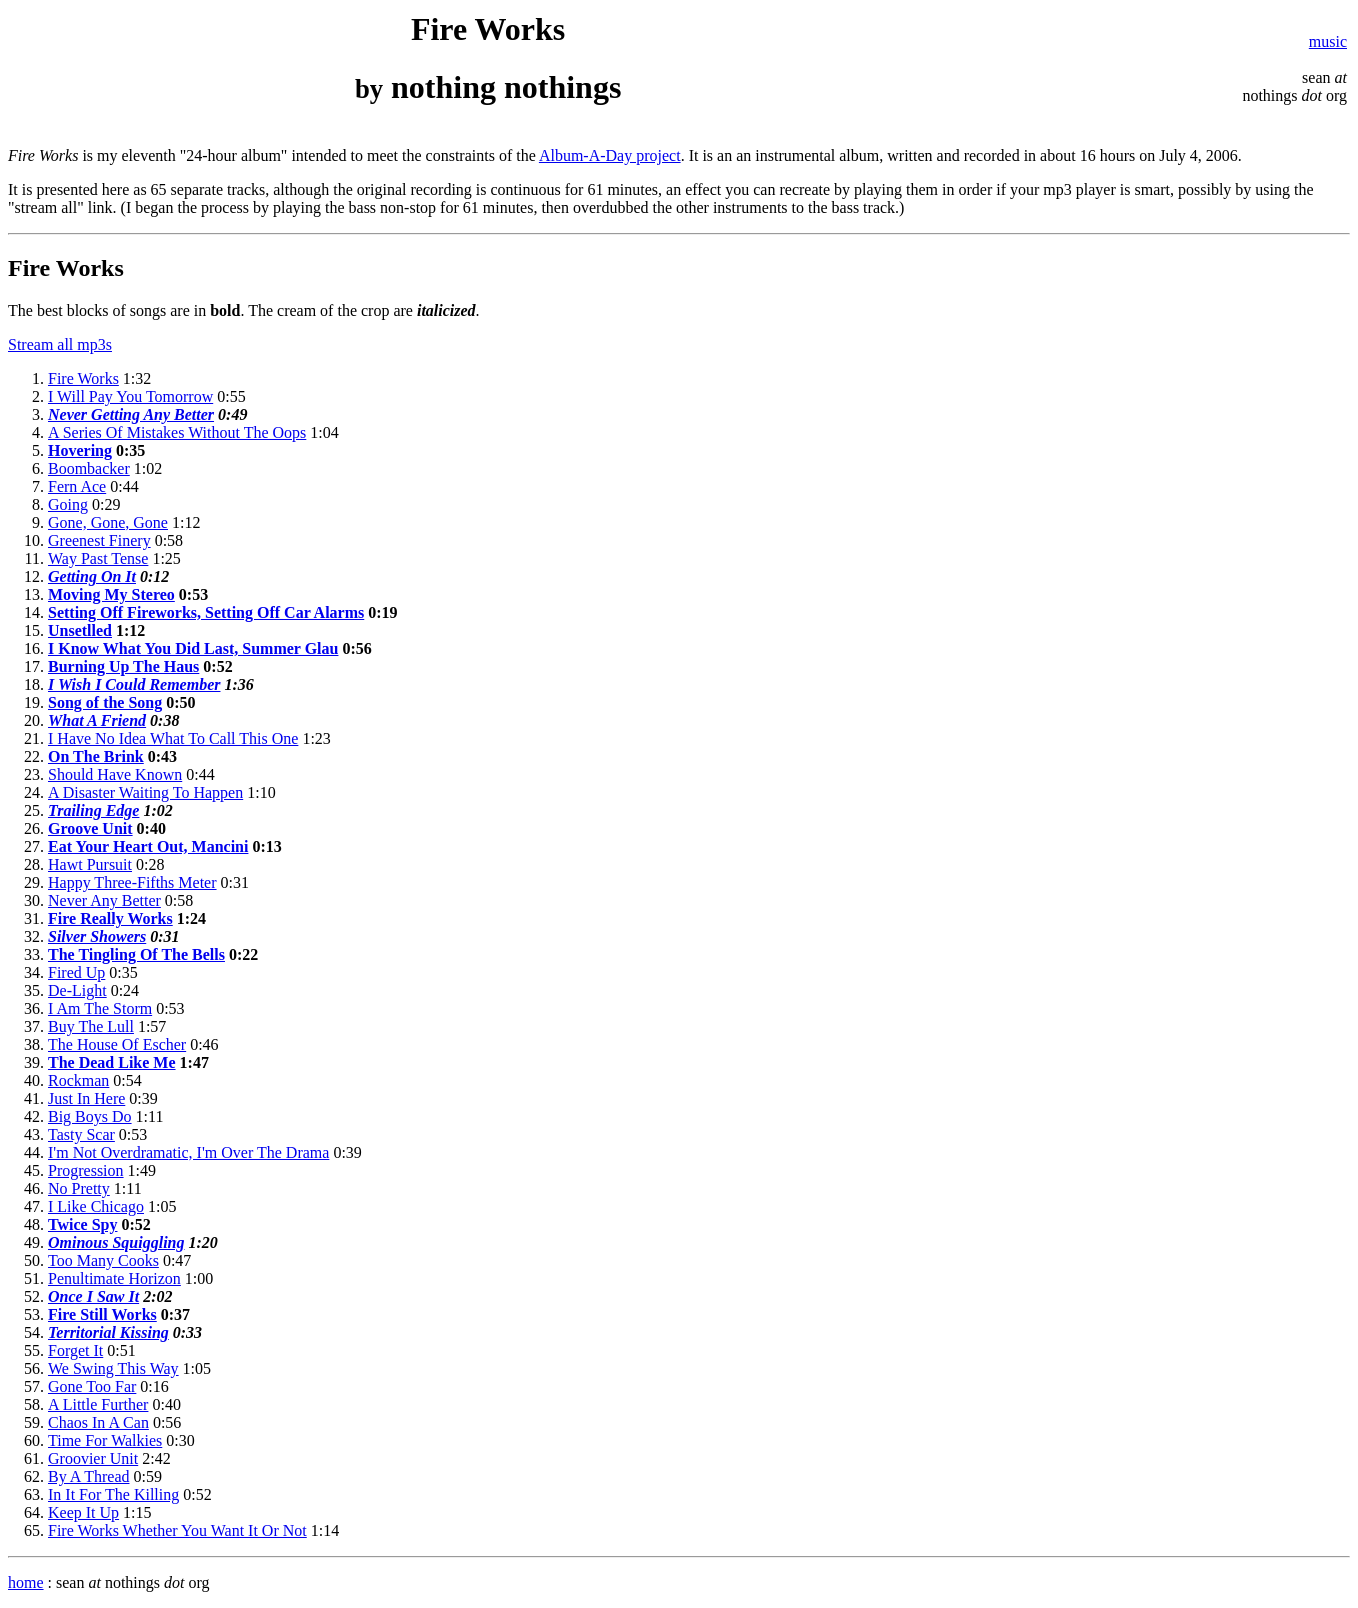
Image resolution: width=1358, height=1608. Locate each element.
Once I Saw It (93, 1296)
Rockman (78, 1080)
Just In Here (86, 1098)
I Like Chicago (96, 1206)
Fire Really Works (110, 918)
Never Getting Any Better (131, 414)
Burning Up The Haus (123, 666)
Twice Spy (82, 1224)
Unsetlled (80, 630)
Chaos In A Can (98, 1422)
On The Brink (96, 756)
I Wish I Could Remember (134, 684)
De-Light (77, 990)
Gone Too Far (92, 1386)
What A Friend (97, 720)
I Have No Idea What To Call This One (173, 738)
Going (68, 504)
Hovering (80, 450)
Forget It (75, 1350)
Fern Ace (77, 486)
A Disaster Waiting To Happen (145, 792)
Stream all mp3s (60, 344)
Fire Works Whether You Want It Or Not (177, 1530)
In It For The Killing (113, 1494)
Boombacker (89, 468)
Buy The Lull (91, 1026)
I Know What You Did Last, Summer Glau (193, 648)
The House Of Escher (117, 1044)
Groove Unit (90, 828)
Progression (86, 1170)
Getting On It (92, 576)
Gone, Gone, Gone (108, 522)
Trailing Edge (93, 810)
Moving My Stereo (111, 594)
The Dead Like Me (112, 1062)
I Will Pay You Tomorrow (130, 396)
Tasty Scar (81, 1134)
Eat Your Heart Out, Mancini (148, 846)
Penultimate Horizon (114, 1278)
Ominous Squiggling (116, 1242)
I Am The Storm (100, 1008)
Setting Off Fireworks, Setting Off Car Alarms (206, 612)
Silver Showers (97, 936)
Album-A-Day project (610, 155)
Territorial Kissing (108, 1332)
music (1328, 41)
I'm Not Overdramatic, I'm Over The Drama (188, 1152)
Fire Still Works (102, 1314)
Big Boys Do (90, 1116)
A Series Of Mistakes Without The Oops (177, 432)
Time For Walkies (105, 1440)
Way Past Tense (98, 558)
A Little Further (98, 1404)
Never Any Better (104, 900)
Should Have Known (115, 774)
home (26, 1582)
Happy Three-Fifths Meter (132, 882)
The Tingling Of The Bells (136, 954)
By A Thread (88, 1476)
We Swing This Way (113, 1368)
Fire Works (83, 378)
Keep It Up (83, 1512)
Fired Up (76, 972)
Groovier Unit (93, 1458)
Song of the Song (105, 702)
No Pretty (79, 1188)
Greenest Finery (99, 540)
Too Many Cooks (103, 1260)
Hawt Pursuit (90, 864)
